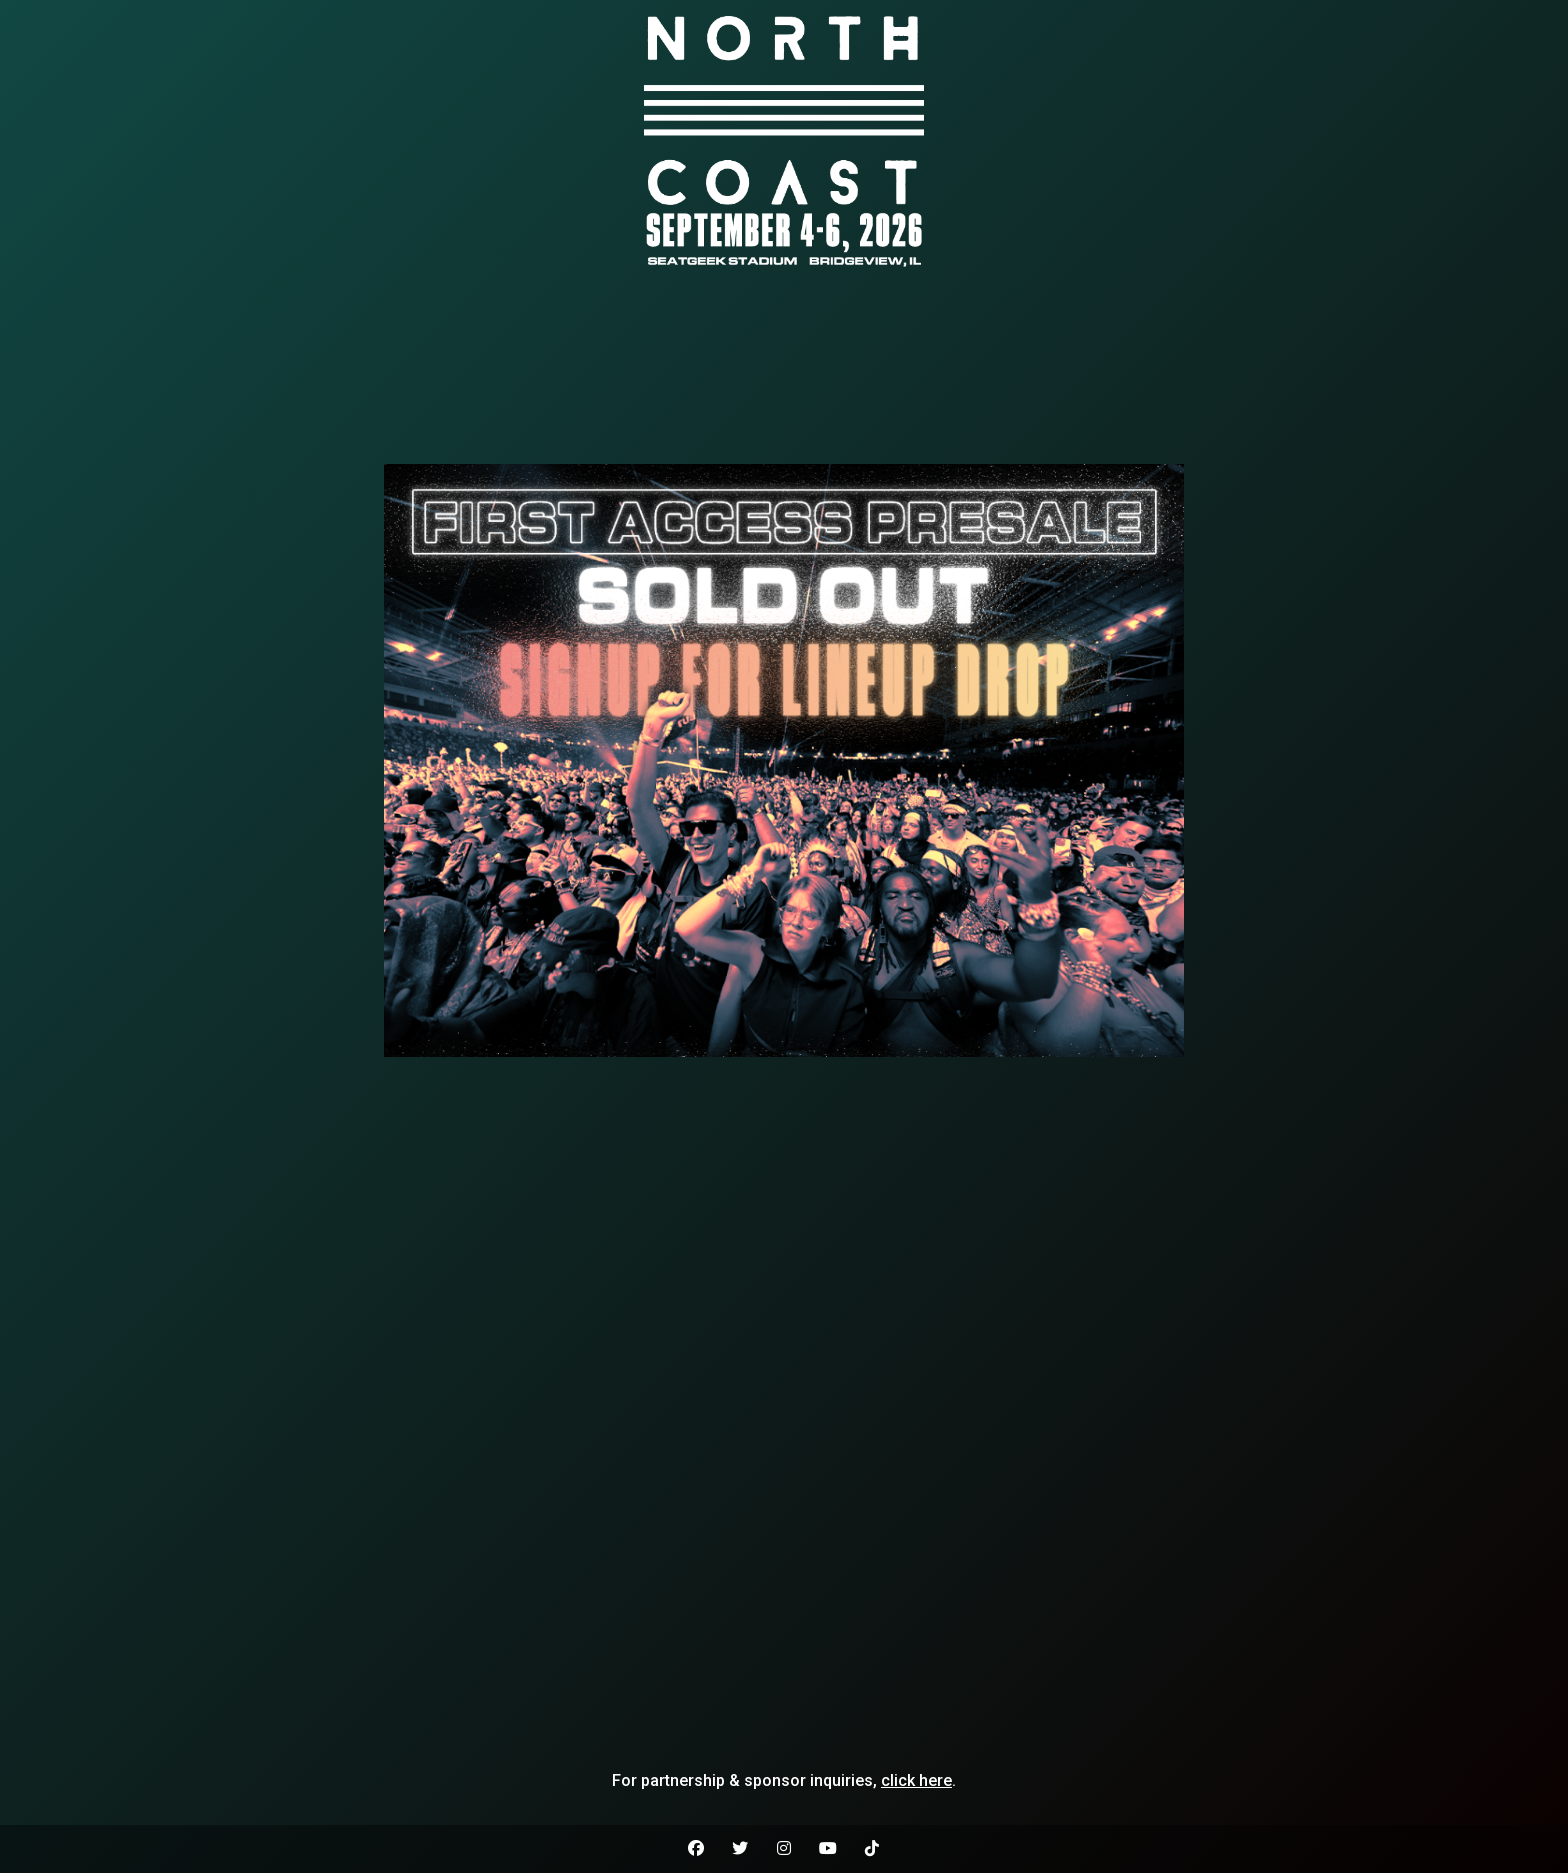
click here (916, 1780)
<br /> (784, 369)
